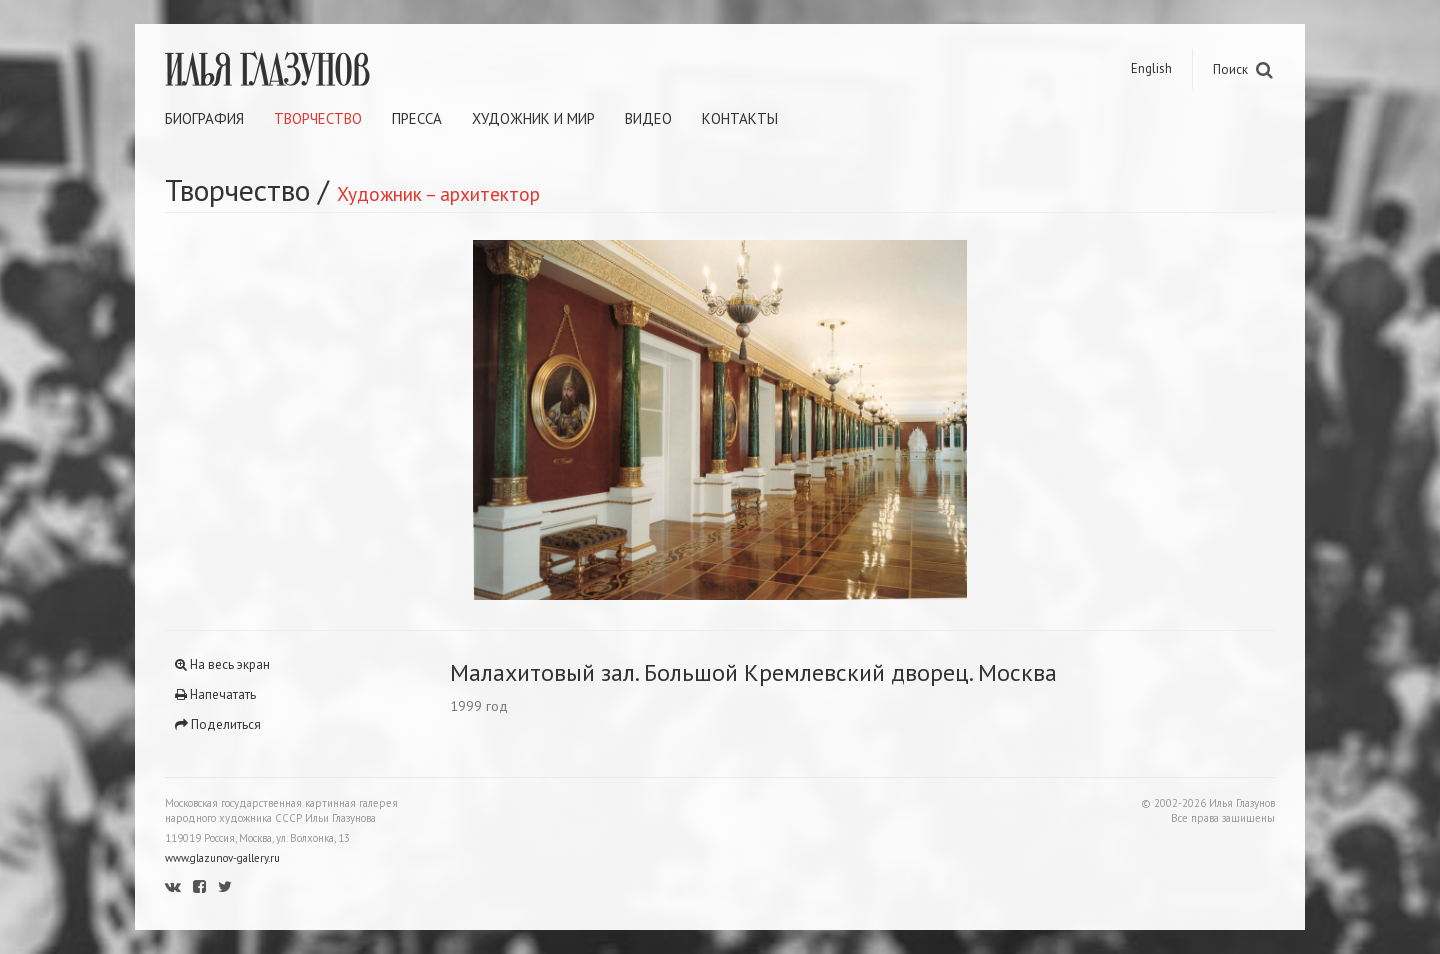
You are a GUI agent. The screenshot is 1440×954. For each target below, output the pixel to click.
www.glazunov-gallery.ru (222, 858)
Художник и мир (533, 118)
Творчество (318, 118)
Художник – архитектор (438, 193)
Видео (648, 118)
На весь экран (222, 664)
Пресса (417, 118)
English (1151, 68)
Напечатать (215, 694)
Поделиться (218, 724)
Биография (204, 118)
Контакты (740, 118)
